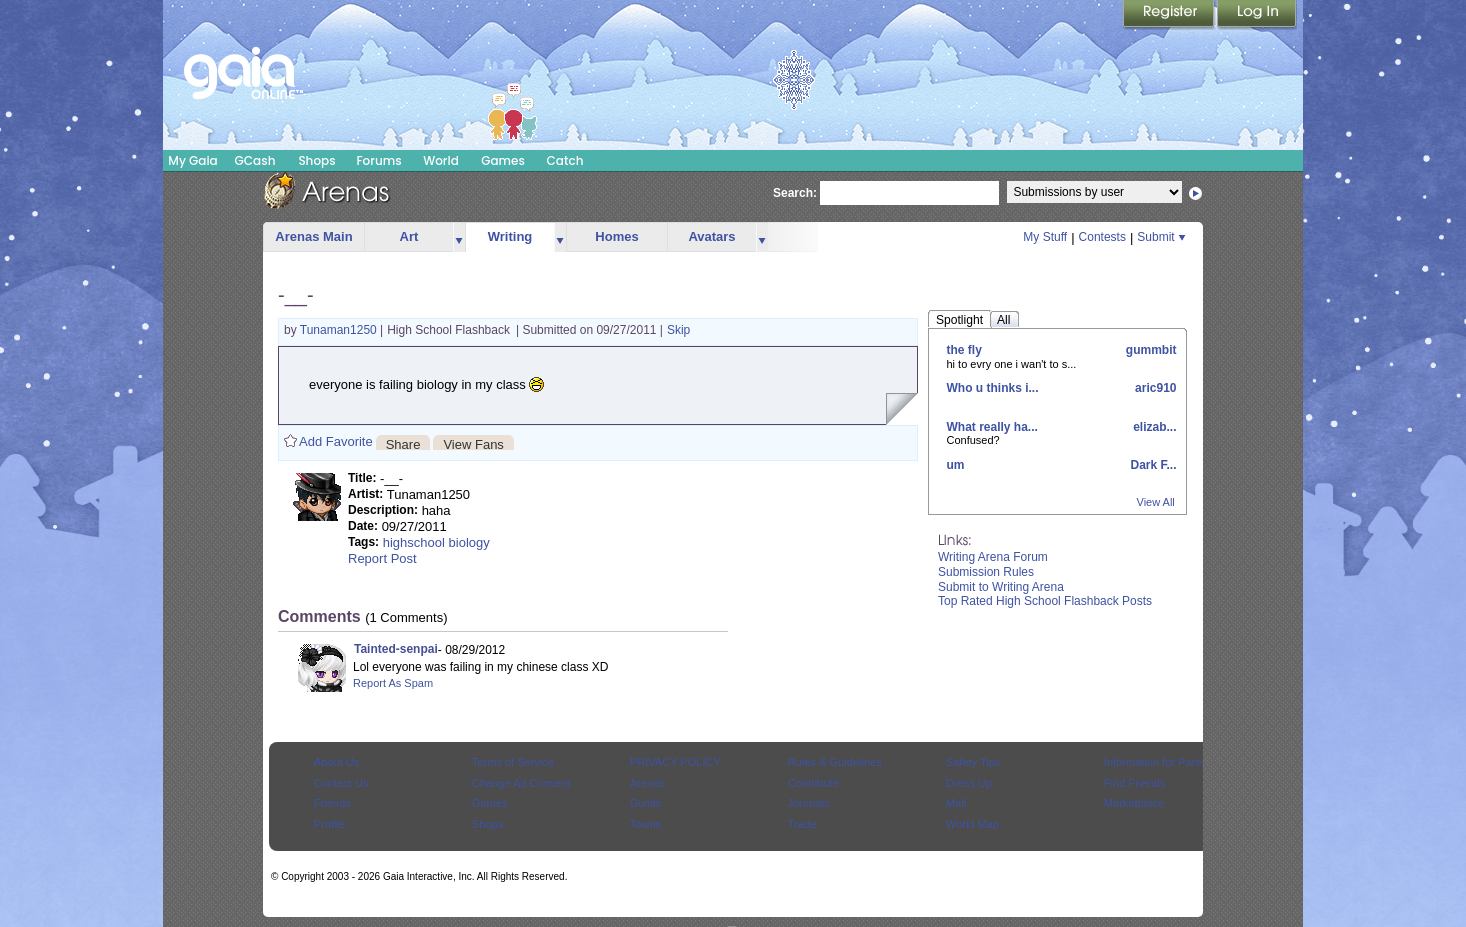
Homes (616, 236)
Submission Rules (986, 572)
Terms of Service (513, 762)
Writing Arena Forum (993, 557)
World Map (972, 824)
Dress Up (969, 783)
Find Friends (1134, 783)
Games (503, 160)
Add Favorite (336, 441)
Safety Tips (973, 762)
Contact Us (341, 783)
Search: (795, 193)
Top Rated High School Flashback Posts (1045, 601)
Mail (956, 803)
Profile (329, 824)
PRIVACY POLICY (675, 762)
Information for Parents (1160, 762)
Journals (809, 803)
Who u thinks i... (993, 388)
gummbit (1150, 350)
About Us (336, 762)
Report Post (382, 558)
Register (1170, 15)
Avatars (711, 236)
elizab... (1153, 427)
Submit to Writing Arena (1001, 587)
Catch (565, 160)
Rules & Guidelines (835, 762)
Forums (378, 160)
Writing (510, 236)
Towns (645, 824)
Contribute (813, 783)
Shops (316, 160)
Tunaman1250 (340, 330)
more (459, 237)
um (956, 465)
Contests (1102, 237)
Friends (332, 803)
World (441, 160)
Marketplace (1134, 803)
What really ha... (992, 427)
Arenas (647, 783)
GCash (255, 160)
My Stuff (1045, 237)
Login (1257, 15)
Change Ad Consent (521, 783)
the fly (964, 350)
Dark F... (1151, 465)
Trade (802, 824)
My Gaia (192, 160)
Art (409, 236)
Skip (678, 330)
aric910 (1154, 388)
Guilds (645, 803)
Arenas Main (313, 236)
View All (1156, 502)
